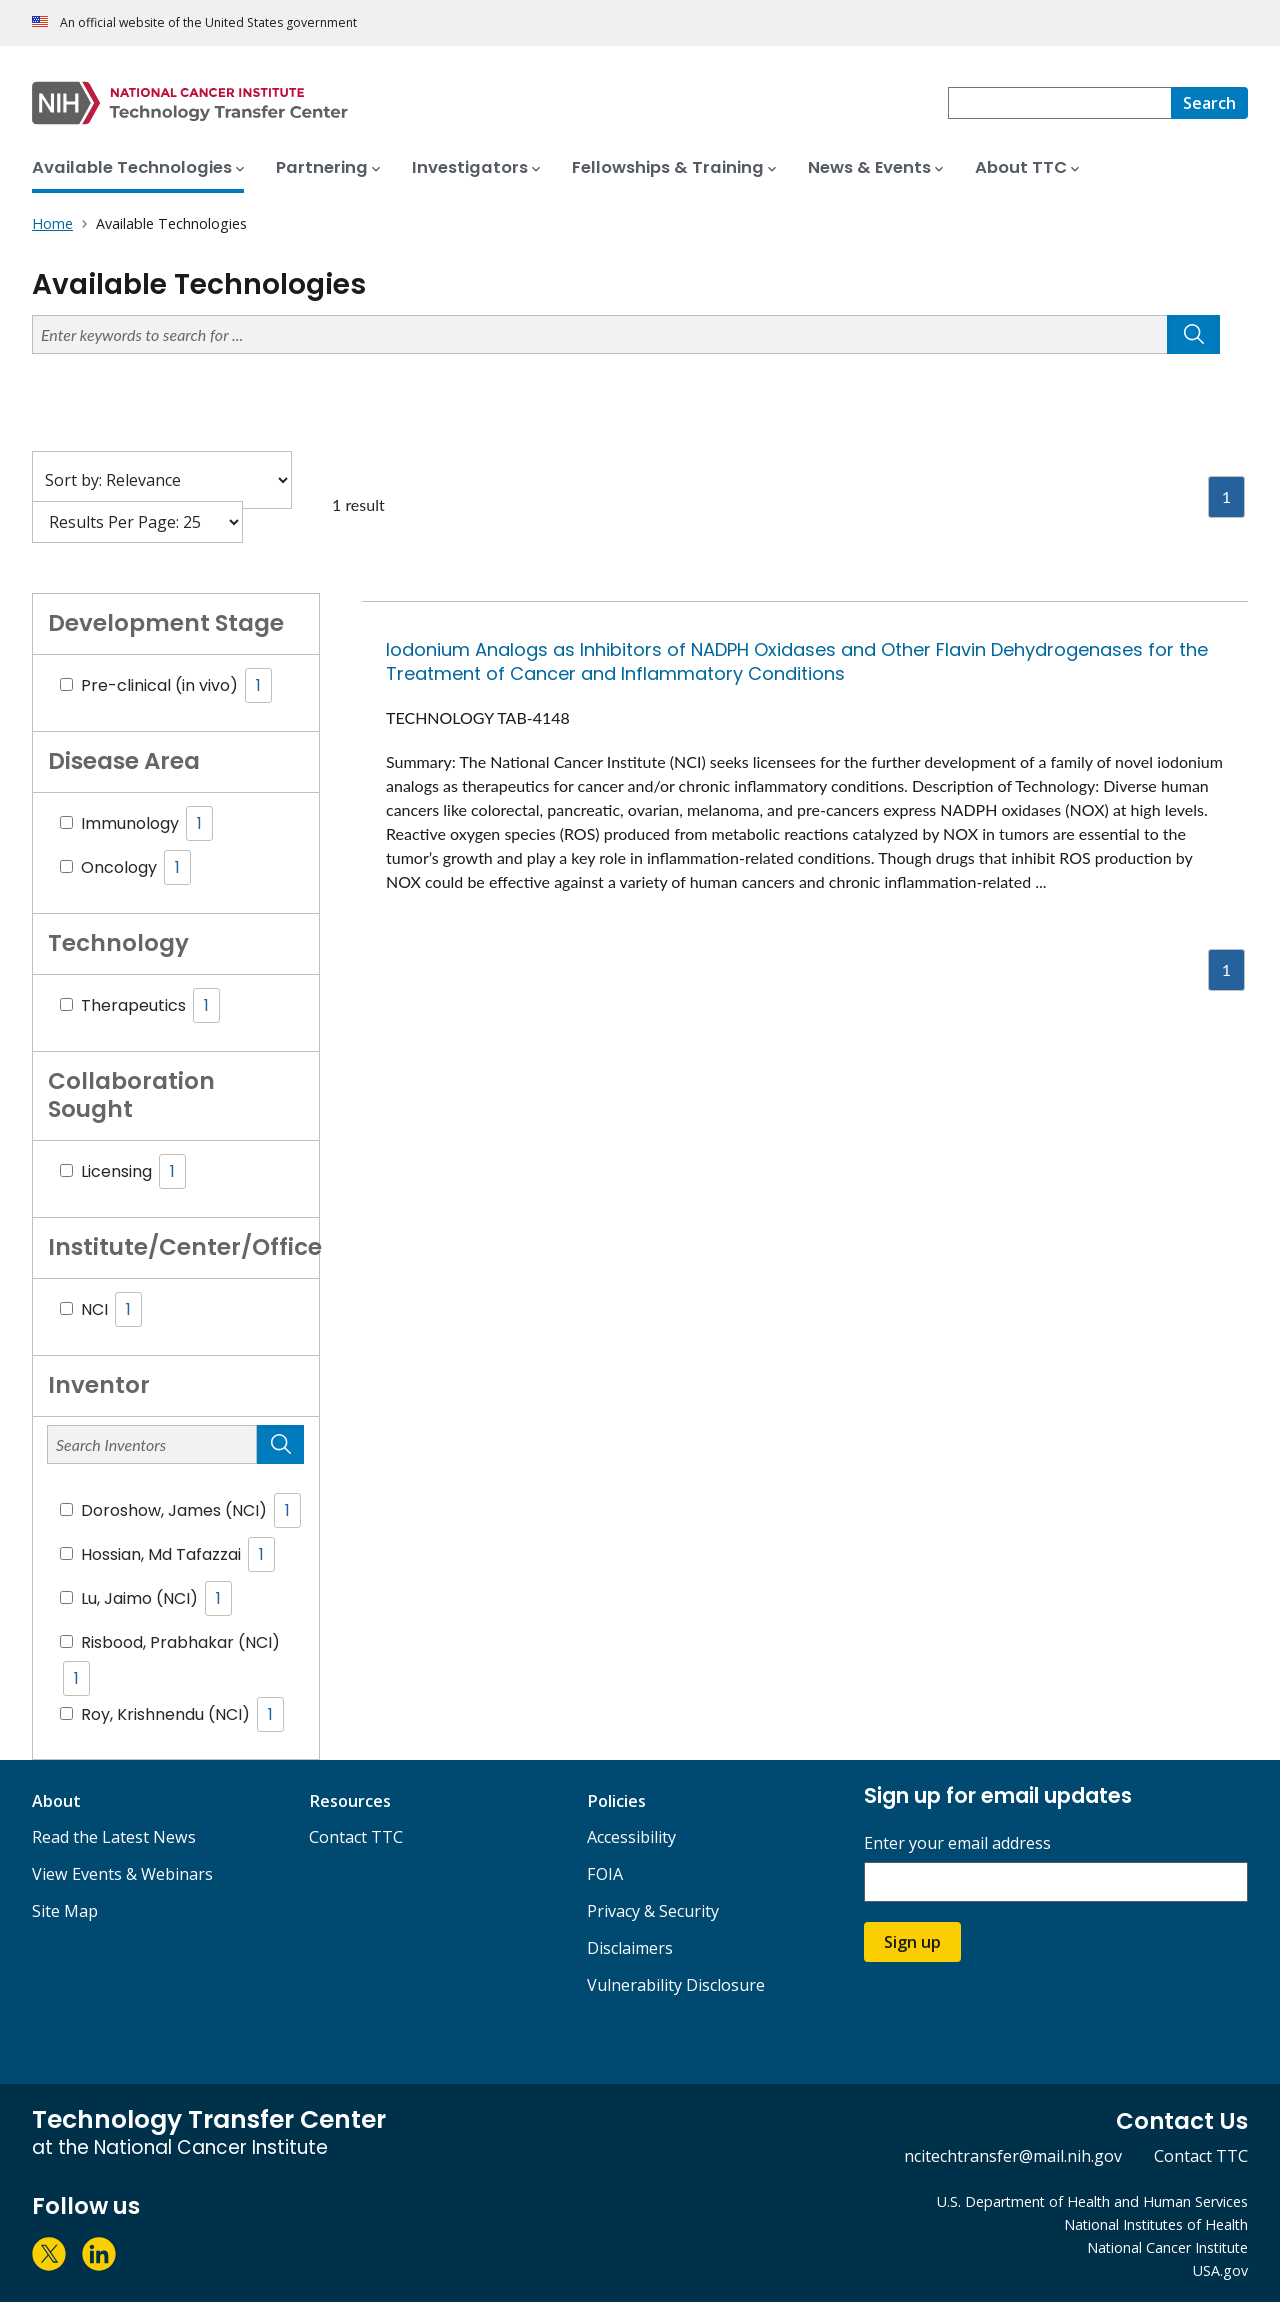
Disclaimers (630, 1948)
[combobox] (1059, 103)
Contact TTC (356, 1837)
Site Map (65, 1911)
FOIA (605, 1874)
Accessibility (631, 1837)
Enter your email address (957, 1843)
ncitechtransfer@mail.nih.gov (1013, 2156)
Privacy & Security (653, 1911)
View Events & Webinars (122, 1874)
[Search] (1209, 103)
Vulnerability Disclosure (676, 1985)
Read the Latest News (114, 1837)
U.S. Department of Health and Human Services (1092, 2201)
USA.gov (1220, 2270)
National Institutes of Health (1156, 2224)
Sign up (912, 1942)
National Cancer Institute (1167, 2247)
